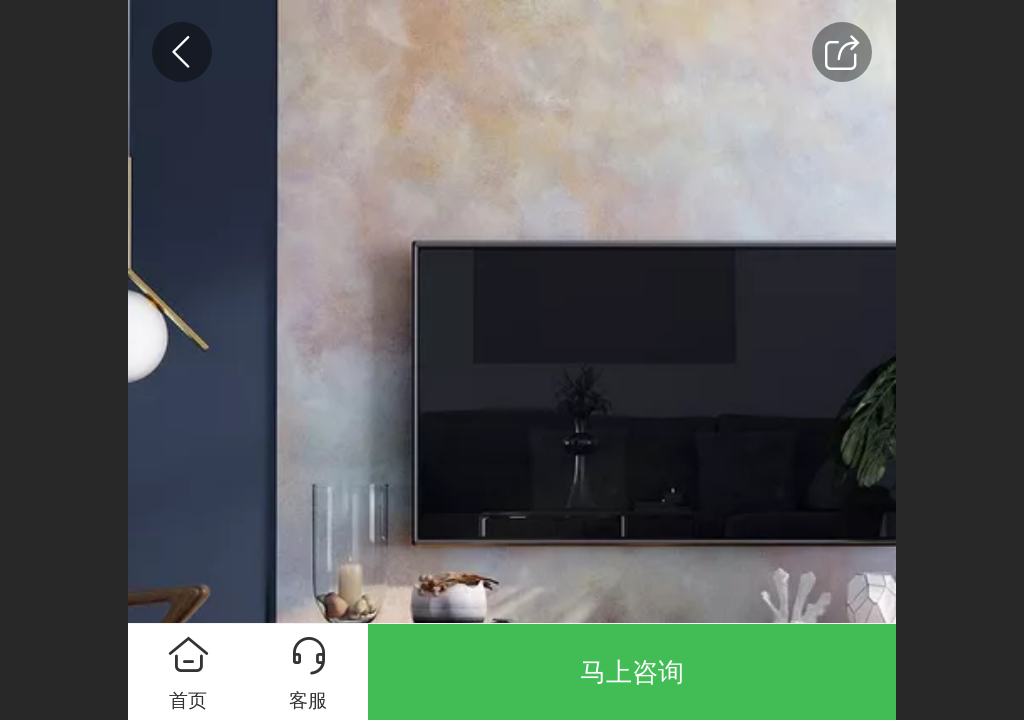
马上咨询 (632, 672)
